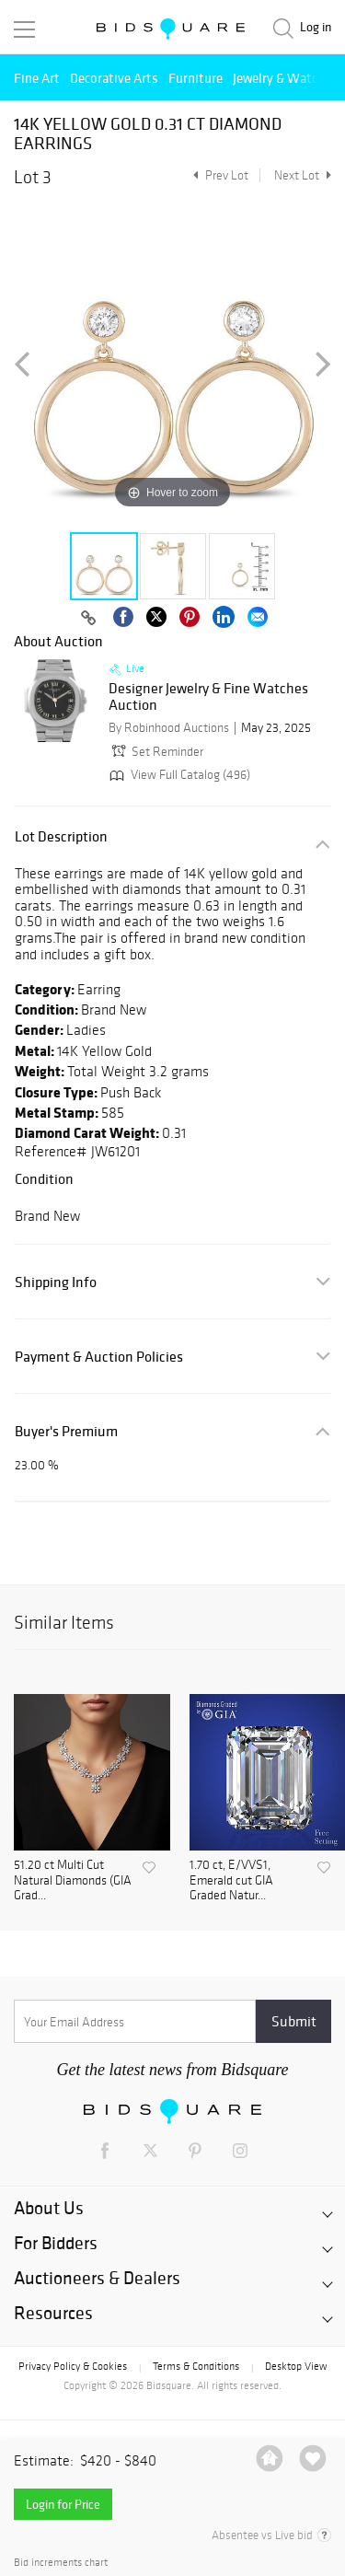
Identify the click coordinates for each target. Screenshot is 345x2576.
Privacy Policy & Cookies (72, 2366)
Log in (315, 27)
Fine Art (37, 78)
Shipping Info (56, 1282)
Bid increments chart (61, 2563)
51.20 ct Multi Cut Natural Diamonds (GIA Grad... (73, 1881)
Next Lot (302, 175)
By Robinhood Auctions (169, 728)
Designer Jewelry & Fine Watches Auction (208, 696)
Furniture (195, 78)
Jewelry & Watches (285, 78)
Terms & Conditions (196, 2366)
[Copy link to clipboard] (89, 619)
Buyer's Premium (66, 1431)
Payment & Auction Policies (99, 1356)
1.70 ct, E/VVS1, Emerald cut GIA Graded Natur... (231, 1881)
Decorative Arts (114, 78)
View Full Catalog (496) (178, 775)
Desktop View (296, 2366)
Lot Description (61, 836)
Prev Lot (218, 175)
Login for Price (63, 2504)
